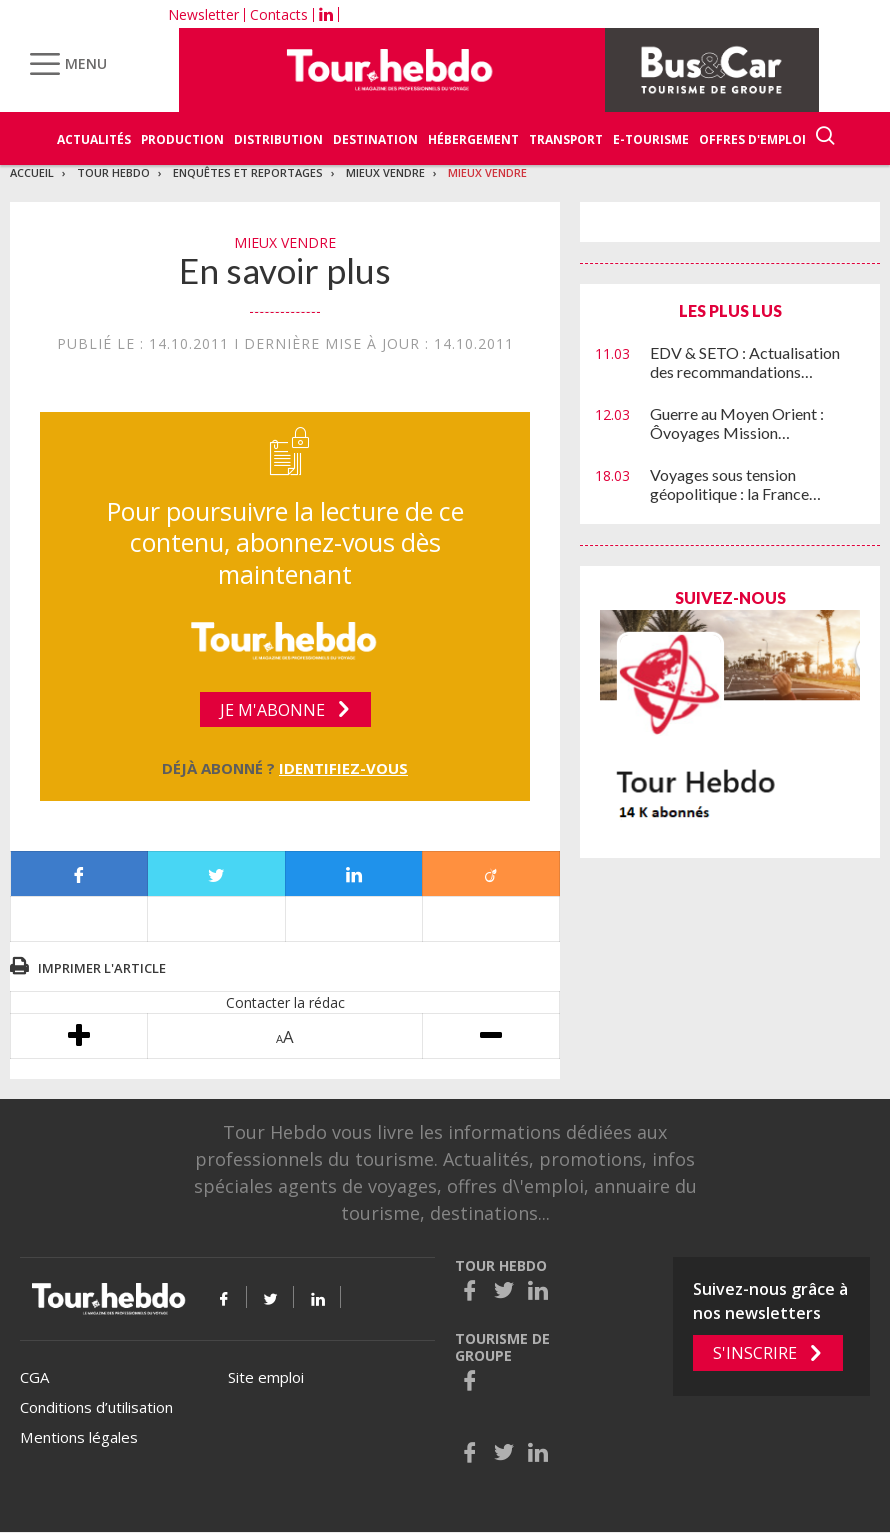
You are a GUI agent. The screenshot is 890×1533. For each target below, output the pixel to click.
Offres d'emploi (752, 139)
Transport (566, 139)
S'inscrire (755, 1353)
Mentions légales (79, 1437)
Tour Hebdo (113, 172)
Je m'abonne (272, 710)
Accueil (32, 172)
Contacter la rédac (285, 1002)
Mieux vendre (385, 172)
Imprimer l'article (102, 968)
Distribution (278, 139)
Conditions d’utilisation (96, 1407)
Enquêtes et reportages (248, 172)
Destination (375, 139)
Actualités (94, 139)
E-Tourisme (651, 139)
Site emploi (266, 1377)
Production (182, 139)
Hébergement (473, 139)
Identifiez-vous (343, 768)
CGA (34, 1377)
